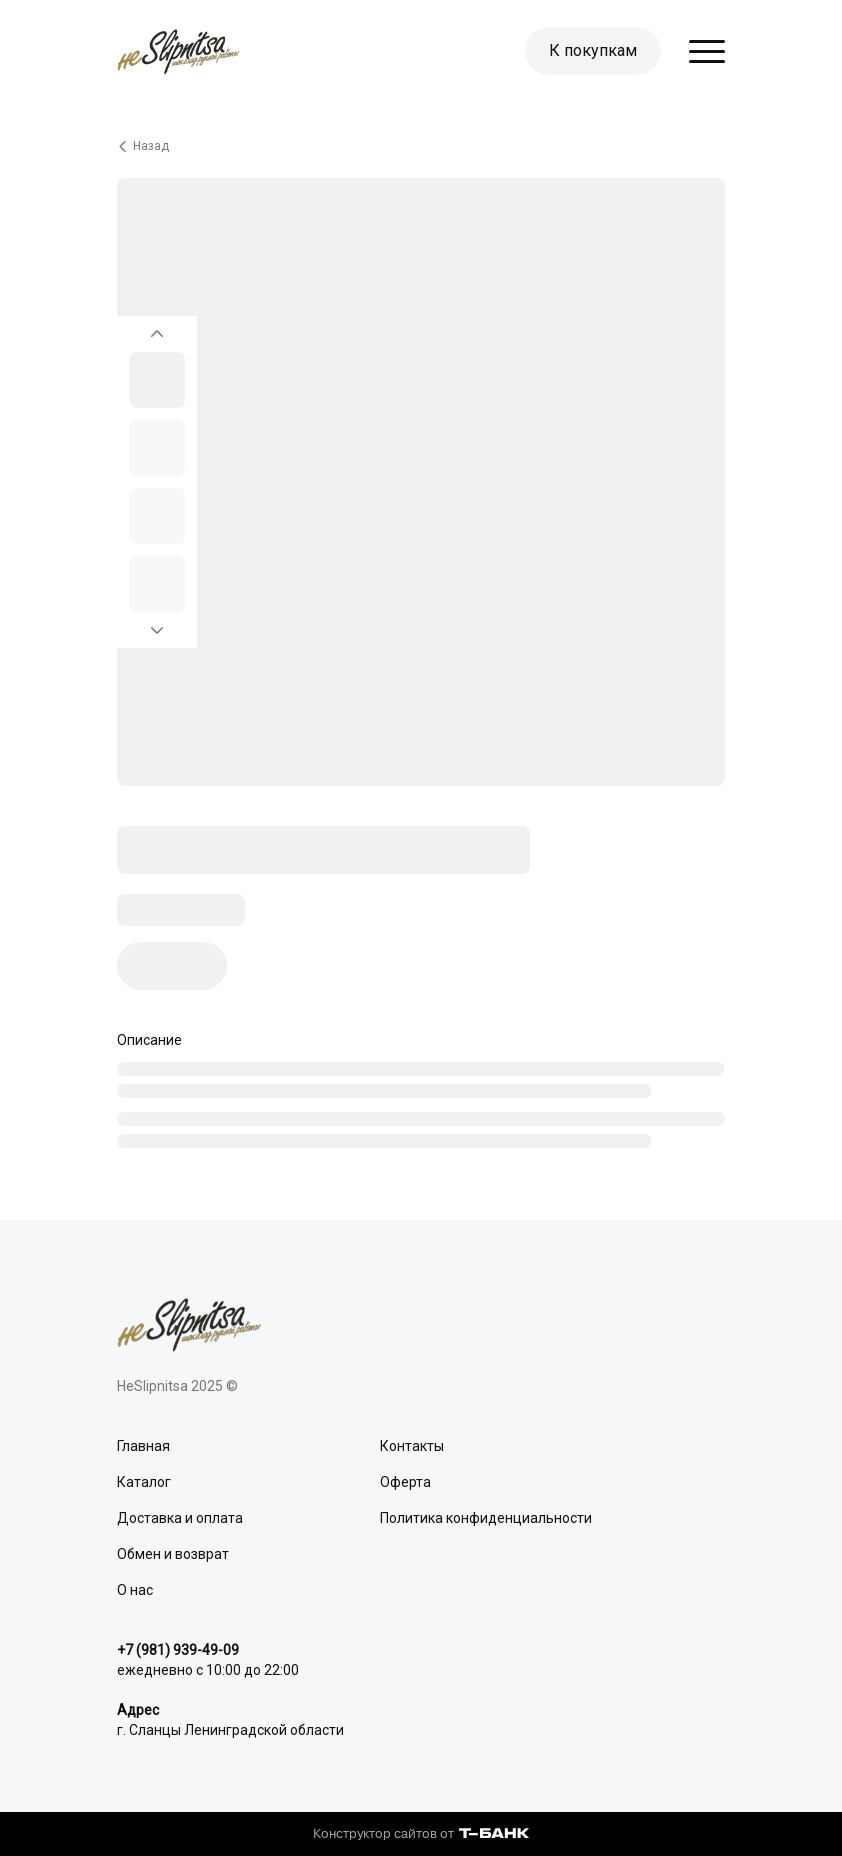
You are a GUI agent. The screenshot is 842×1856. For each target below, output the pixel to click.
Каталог (144, 1482)
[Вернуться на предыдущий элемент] (157, 328)
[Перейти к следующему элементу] (157, 636)
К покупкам (593, 50)
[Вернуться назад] (421, 146)
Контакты (412, 1446)
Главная (143, 1446)
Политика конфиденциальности (486, 1518)
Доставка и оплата (180, 1518)
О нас (135, 1590)
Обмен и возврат (173, 1554)
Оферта (405, 1482)
